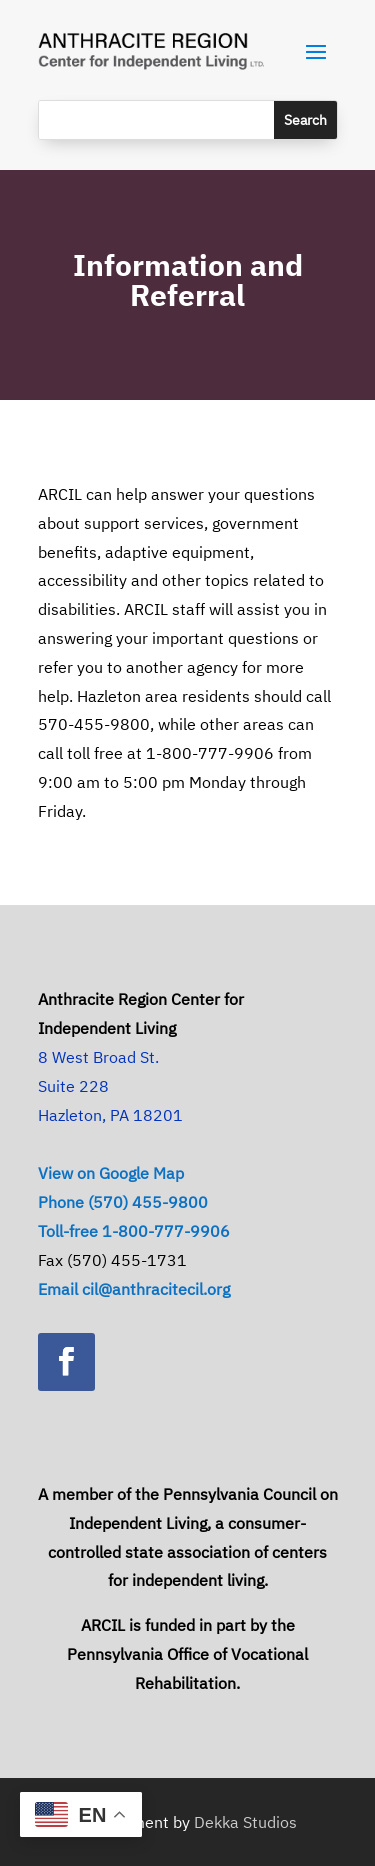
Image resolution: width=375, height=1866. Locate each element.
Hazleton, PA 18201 (110, 1115)
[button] (316, 51)
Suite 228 (73, 1086)
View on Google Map (111, 1173)
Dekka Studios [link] (245, 1822)
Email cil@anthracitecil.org (134, 1289)
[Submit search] (305, 120)
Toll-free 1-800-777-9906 (134, 1231)
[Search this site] (156, 120)
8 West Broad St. (98, 1057)
